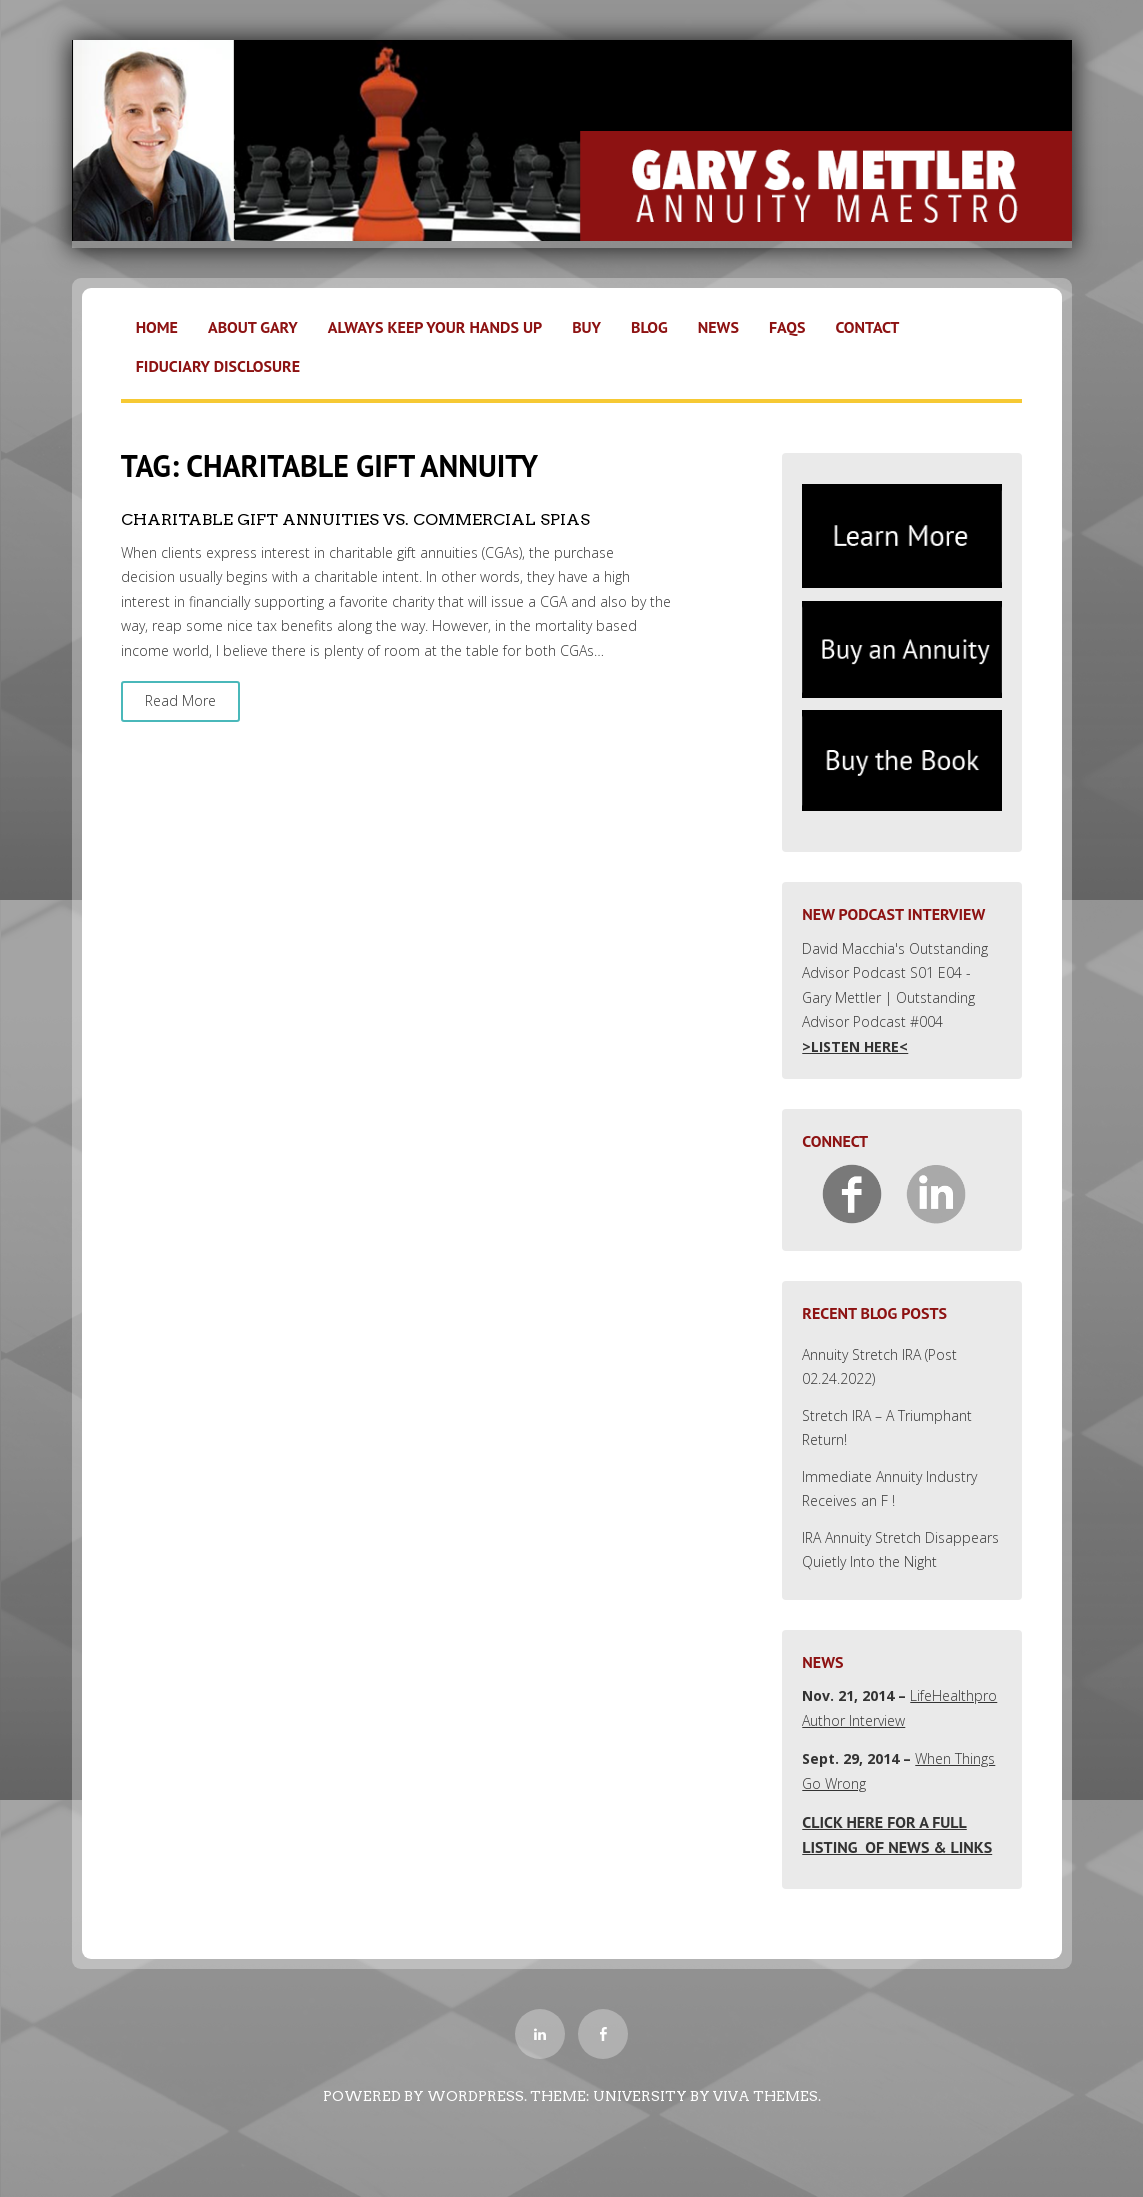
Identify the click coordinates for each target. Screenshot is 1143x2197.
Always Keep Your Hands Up (435, 327)
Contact (867, 327)
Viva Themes (765, 2096)
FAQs (787, 327)
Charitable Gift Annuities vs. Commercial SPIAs (355, 519)
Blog (649, 327)
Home (157, 327)
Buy (586, 327)
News (718, 327)
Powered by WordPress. (425, 2096)
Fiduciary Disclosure (218, 366)
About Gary (253, 327)
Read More (180, 700)
